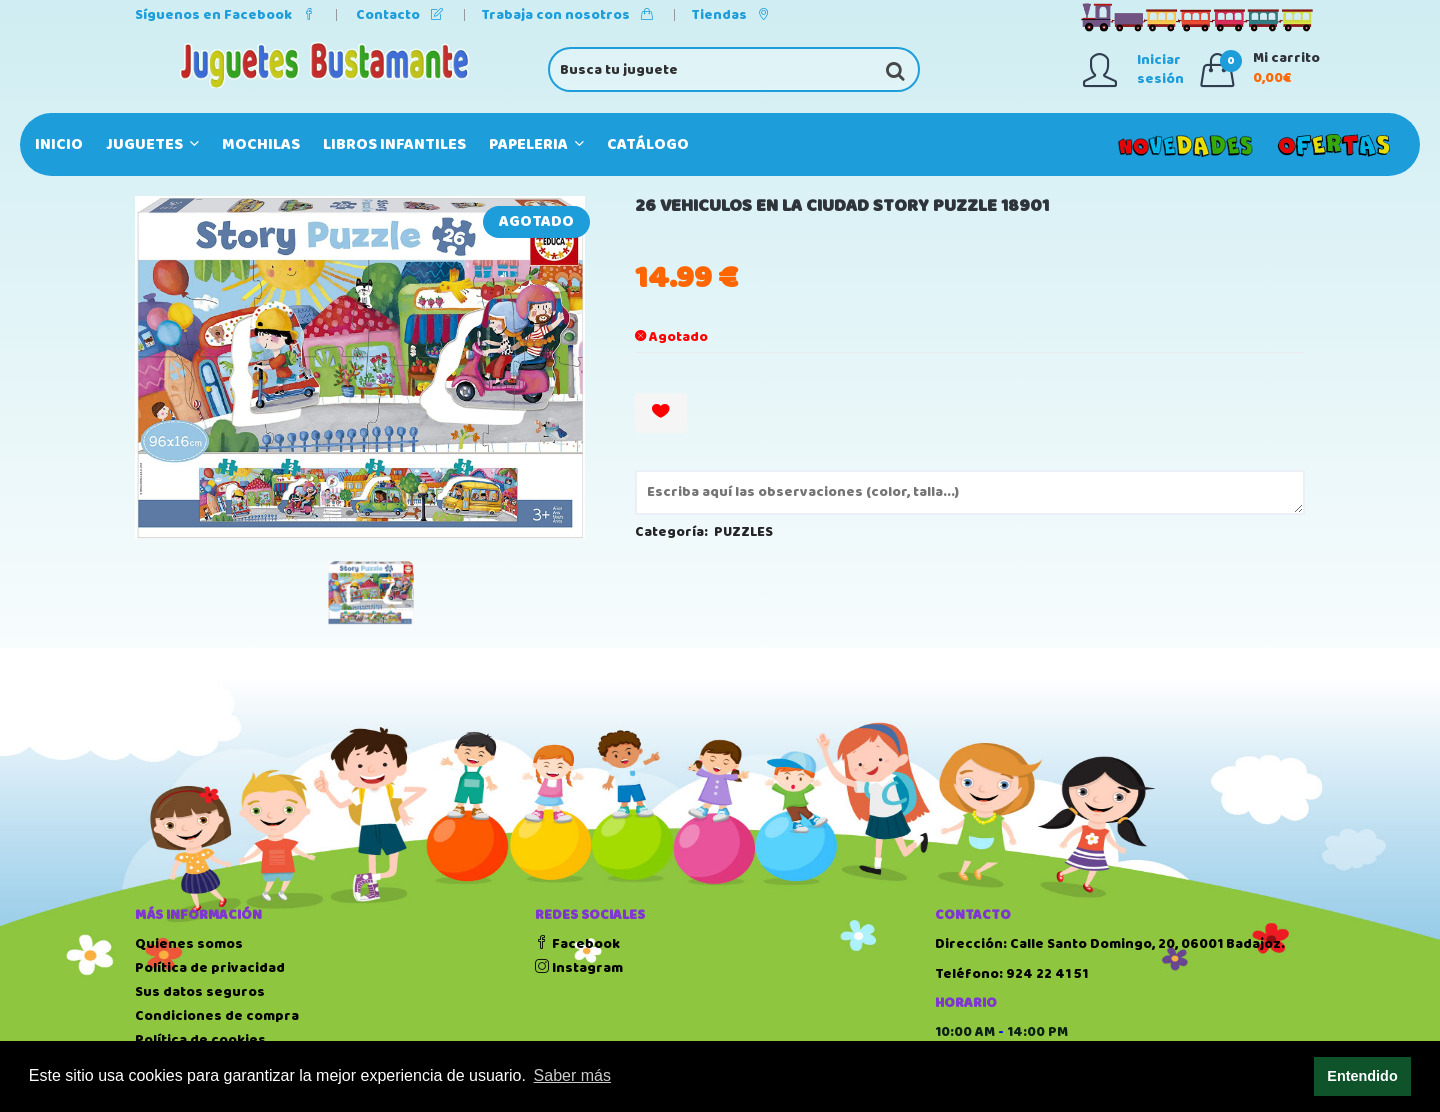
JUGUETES (152, 144)
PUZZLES (743, 532)
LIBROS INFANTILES (394, 144)
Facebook (577, 944)
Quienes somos (189, 944)
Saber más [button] (572, 1075)
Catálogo (648, 144)
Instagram (579, 968)
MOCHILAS (261, 144)
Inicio (59, 144)
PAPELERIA (536, 144)
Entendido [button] (1362, 1076)
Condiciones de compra (217, 1016)
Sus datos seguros (200, 992)
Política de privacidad (210, 968)
